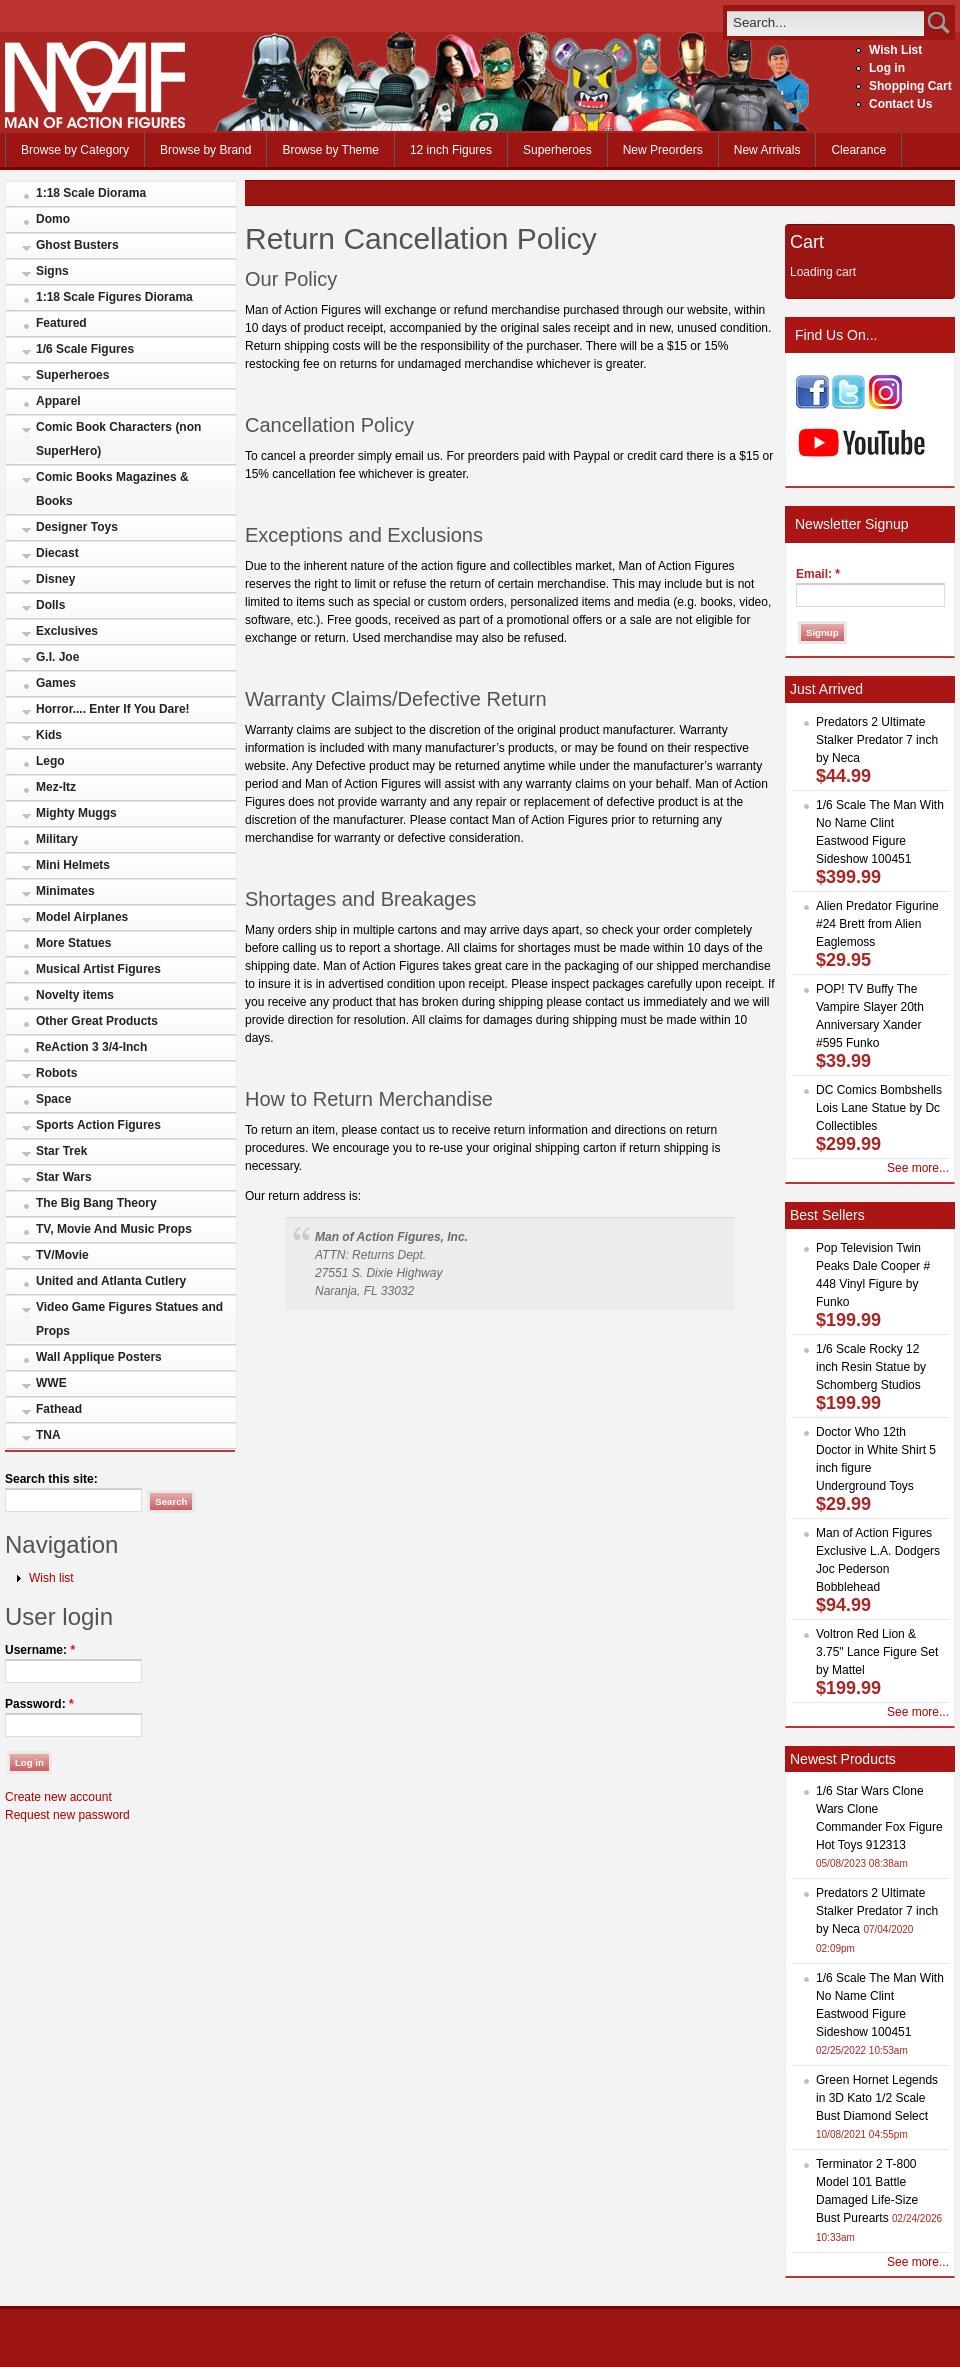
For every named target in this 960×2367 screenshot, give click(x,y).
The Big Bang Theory (96, 1203)
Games (56, 683)
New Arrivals (767, 150)
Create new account (58, 1797)
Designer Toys (77, 527)
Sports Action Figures (98, 1125)
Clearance (858, 150)
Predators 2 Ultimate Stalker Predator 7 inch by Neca (877, 740)
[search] (825, 22)
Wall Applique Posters (99, 1357)
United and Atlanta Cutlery (111, 1281)
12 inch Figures (451, 150)
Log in (887, 68)
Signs (52, 271)
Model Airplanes (82, 917)
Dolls (50, 605)
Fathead (59, 1409)
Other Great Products (97, 1021)
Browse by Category (75, 150)
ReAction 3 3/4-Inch (91, 1047)
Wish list (51, 1578)
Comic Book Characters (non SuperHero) (118, 439)
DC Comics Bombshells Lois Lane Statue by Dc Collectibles (879, 1108)
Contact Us (900, 104)
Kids (49, 735)
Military (57, 839)
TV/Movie (62, 1255)
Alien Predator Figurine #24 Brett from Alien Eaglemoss (877, 924)
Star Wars (64, 1177)
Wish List (895, 50)
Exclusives (67, 631)
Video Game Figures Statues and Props (129, 1319)
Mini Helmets (73, 865)
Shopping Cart (910, 86)
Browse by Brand (205, 150)
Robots (56, 1073)
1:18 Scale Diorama (91, 193)
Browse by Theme (330, 150)
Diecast (57, 553)
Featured (61, 323)
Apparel (58, 401)
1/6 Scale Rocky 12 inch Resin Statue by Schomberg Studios (871, 1367)
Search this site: (51, 1479)
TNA (48, 1435)
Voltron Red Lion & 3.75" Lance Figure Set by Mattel (877, 1652)
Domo (53, 219)
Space (53, 1099)
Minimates (65, 891)
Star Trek (61, 1151)
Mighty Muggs (76, 813)
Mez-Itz (56, 787)
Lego (50, 761)
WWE (51, 1383)
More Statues (73, 943)
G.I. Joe (57, 657)
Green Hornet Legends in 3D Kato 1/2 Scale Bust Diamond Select (877, 2098)
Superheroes (557, 150)
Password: (39, 1704)
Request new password (67, 1815)
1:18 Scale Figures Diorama (114, 297)
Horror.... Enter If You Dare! (113, 709)
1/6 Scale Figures (85, 349)
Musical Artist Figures (98, 969)
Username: (40, 1650)
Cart (807, 242)
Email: (818, 574)
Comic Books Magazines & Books (112, 489)
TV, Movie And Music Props (114, 1229)
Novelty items (75, 995)
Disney (55, 579)
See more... (918, 1168)
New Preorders (663, 150)
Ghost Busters (77, 245)
